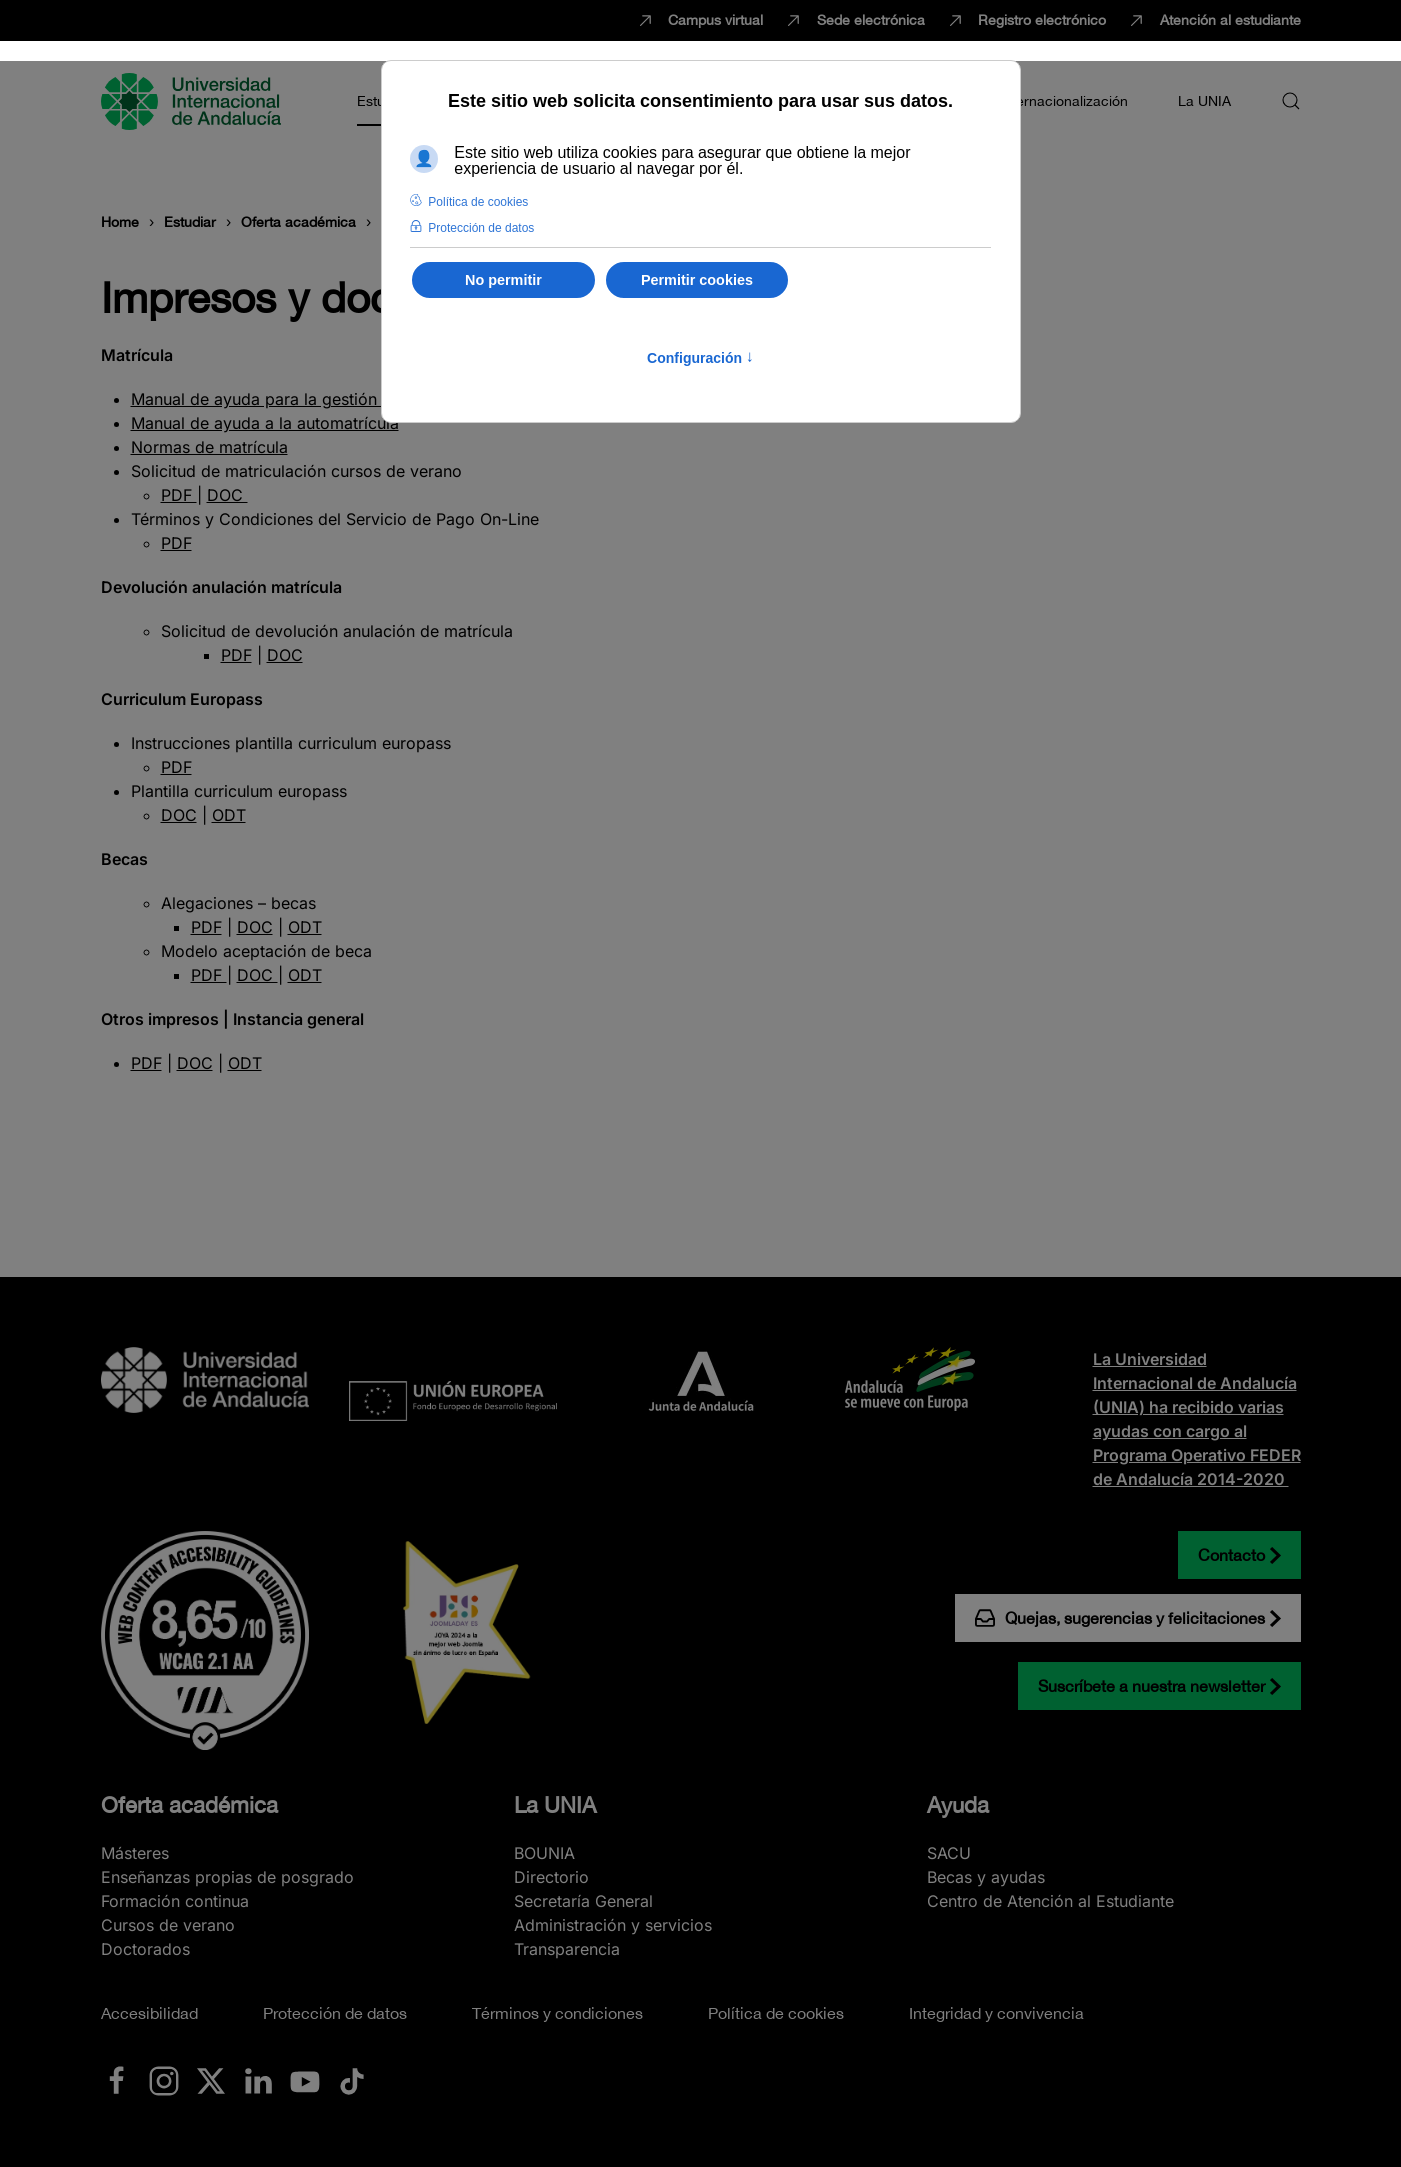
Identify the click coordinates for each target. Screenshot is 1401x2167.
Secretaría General (583, 1901)
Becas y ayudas (986, 1877)
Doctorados (145, 1949)
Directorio (551, 1877)
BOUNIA (544, 1853)
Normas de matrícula (209, 447)
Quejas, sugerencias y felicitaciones (1120, 1618)
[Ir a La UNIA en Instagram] (164, 2080)
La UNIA (555, 1805)
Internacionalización (1064, 101)
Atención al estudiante (1213, 21)
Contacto (1231, 1555)
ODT (229, 815)
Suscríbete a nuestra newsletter (1151, 1686)
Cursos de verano (168, 1925)
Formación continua (175, 1901)
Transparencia (567, 1949)
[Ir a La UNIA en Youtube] (305, 2080)
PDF (179, 495)
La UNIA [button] (1204, 101)
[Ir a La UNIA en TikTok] (352, 2080)
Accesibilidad (149, 2013)
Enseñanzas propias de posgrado (227, 1877)
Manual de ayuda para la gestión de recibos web (315, 399)
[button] (1291, 101)
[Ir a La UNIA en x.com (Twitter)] (211, 2080)
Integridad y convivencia (996, 2013)
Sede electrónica (854, 21)
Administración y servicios (613, 1925)
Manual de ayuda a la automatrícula (265, 423)
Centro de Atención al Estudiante (1050, 1901)
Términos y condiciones (557, 2013)
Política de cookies (776, 2013)
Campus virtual (699, 21)
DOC (227, 495)
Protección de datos (335, 2013)
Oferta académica (189, 1805)
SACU (949, 1853)
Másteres (135, 1853)
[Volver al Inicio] (194, 101)
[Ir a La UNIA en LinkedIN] (258, 2080)
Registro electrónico (1026, 21)
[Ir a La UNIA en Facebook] (117, 2080)
